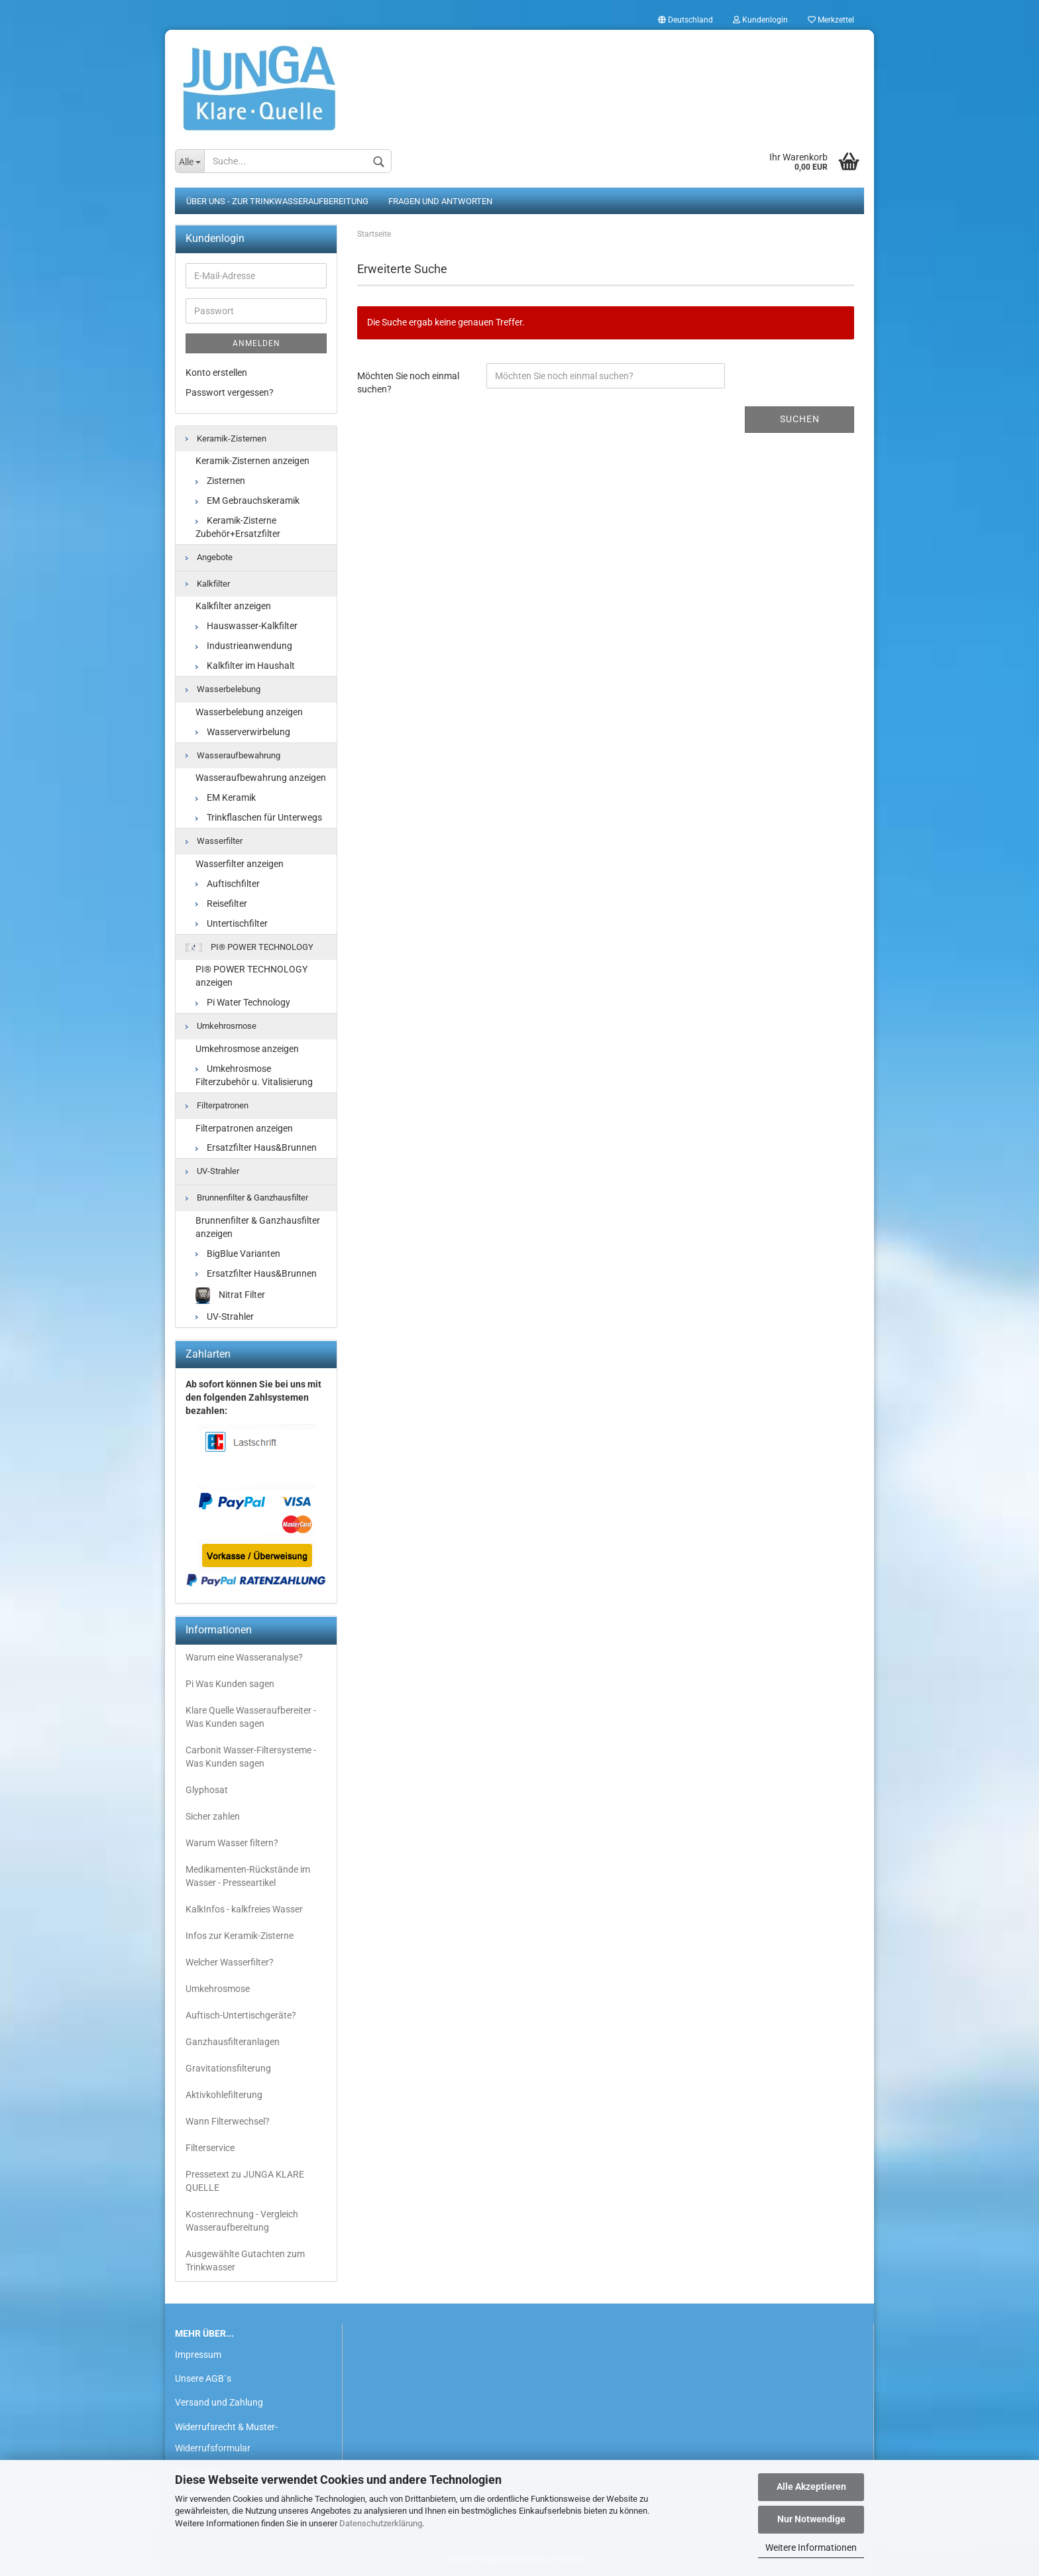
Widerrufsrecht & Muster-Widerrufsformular (226, 2437)
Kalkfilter (208, 584)
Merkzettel (831, 20)
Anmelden (256, 343)
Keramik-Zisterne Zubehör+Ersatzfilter (237, 527)
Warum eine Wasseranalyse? (244, 1657)
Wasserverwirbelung (242, 732)
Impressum (198, 2354)
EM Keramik (225, 797)
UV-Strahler (212, 1171)
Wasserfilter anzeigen (239, 863)
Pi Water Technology (242, 1002)
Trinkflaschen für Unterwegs (258, 817)
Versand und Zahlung (219, 2402)
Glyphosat (207, 1790)
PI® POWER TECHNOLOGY (249, 947)
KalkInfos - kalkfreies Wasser (244, 1909)
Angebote (209, 557)
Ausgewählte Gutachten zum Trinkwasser (245, 2260)
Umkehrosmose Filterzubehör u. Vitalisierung (254, 1075)
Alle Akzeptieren (811, 2486)
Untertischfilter (231, 923)
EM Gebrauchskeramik (247, 500)
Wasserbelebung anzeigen (249, 712)
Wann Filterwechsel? (228, 2121)
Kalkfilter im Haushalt (245, 665)
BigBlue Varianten (237, 1253)
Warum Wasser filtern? (232, 1843)
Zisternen (220, 480)
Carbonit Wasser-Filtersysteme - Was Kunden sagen (251, 1757)
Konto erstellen (216, 372)
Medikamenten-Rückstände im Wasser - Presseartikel (248, 1876)
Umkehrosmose (221, 1026)
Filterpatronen (217, 1105)
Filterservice (210, 2147)
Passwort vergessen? (230, 392)
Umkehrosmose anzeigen (247, 1048)
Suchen (800, 419)
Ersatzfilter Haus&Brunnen (256, 1147)
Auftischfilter (227, 883)
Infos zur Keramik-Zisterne (240, 1935)
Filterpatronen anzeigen (244, 1128)
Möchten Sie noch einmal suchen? (408, 382)
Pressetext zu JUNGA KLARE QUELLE (245, 2181)
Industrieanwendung (243, 645)
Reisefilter (221, 903)
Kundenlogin (760, 20)
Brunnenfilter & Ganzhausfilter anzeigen (257, 1227)
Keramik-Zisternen (226, 438)
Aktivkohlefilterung (224, 2094)
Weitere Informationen (811, 2547)
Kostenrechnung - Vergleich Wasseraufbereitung (242, 2221)
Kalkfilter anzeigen (233, 606)
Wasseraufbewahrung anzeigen (260, 777)
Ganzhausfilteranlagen (233, 2041)
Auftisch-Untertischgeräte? (241, 2015)
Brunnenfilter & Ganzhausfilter (247, 1197)
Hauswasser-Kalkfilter (246, 625)
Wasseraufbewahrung (233, 755)
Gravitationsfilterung (228, 2068)
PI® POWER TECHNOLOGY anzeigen (251, 976)
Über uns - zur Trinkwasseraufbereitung (277, 201)
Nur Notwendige (811, 2519)
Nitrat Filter (230, 1295)
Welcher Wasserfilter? (230, 1962)
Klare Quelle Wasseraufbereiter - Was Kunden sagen (251, 1717)
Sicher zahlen (213, 1816)
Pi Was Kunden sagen (230, 1683)
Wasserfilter (214, 841)
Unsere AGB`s (203, 2378)
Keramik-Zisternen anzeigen (252, 460)
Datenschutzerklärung (380, 2523)
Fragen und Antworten (440, 201)
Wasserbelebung (223, 689)
